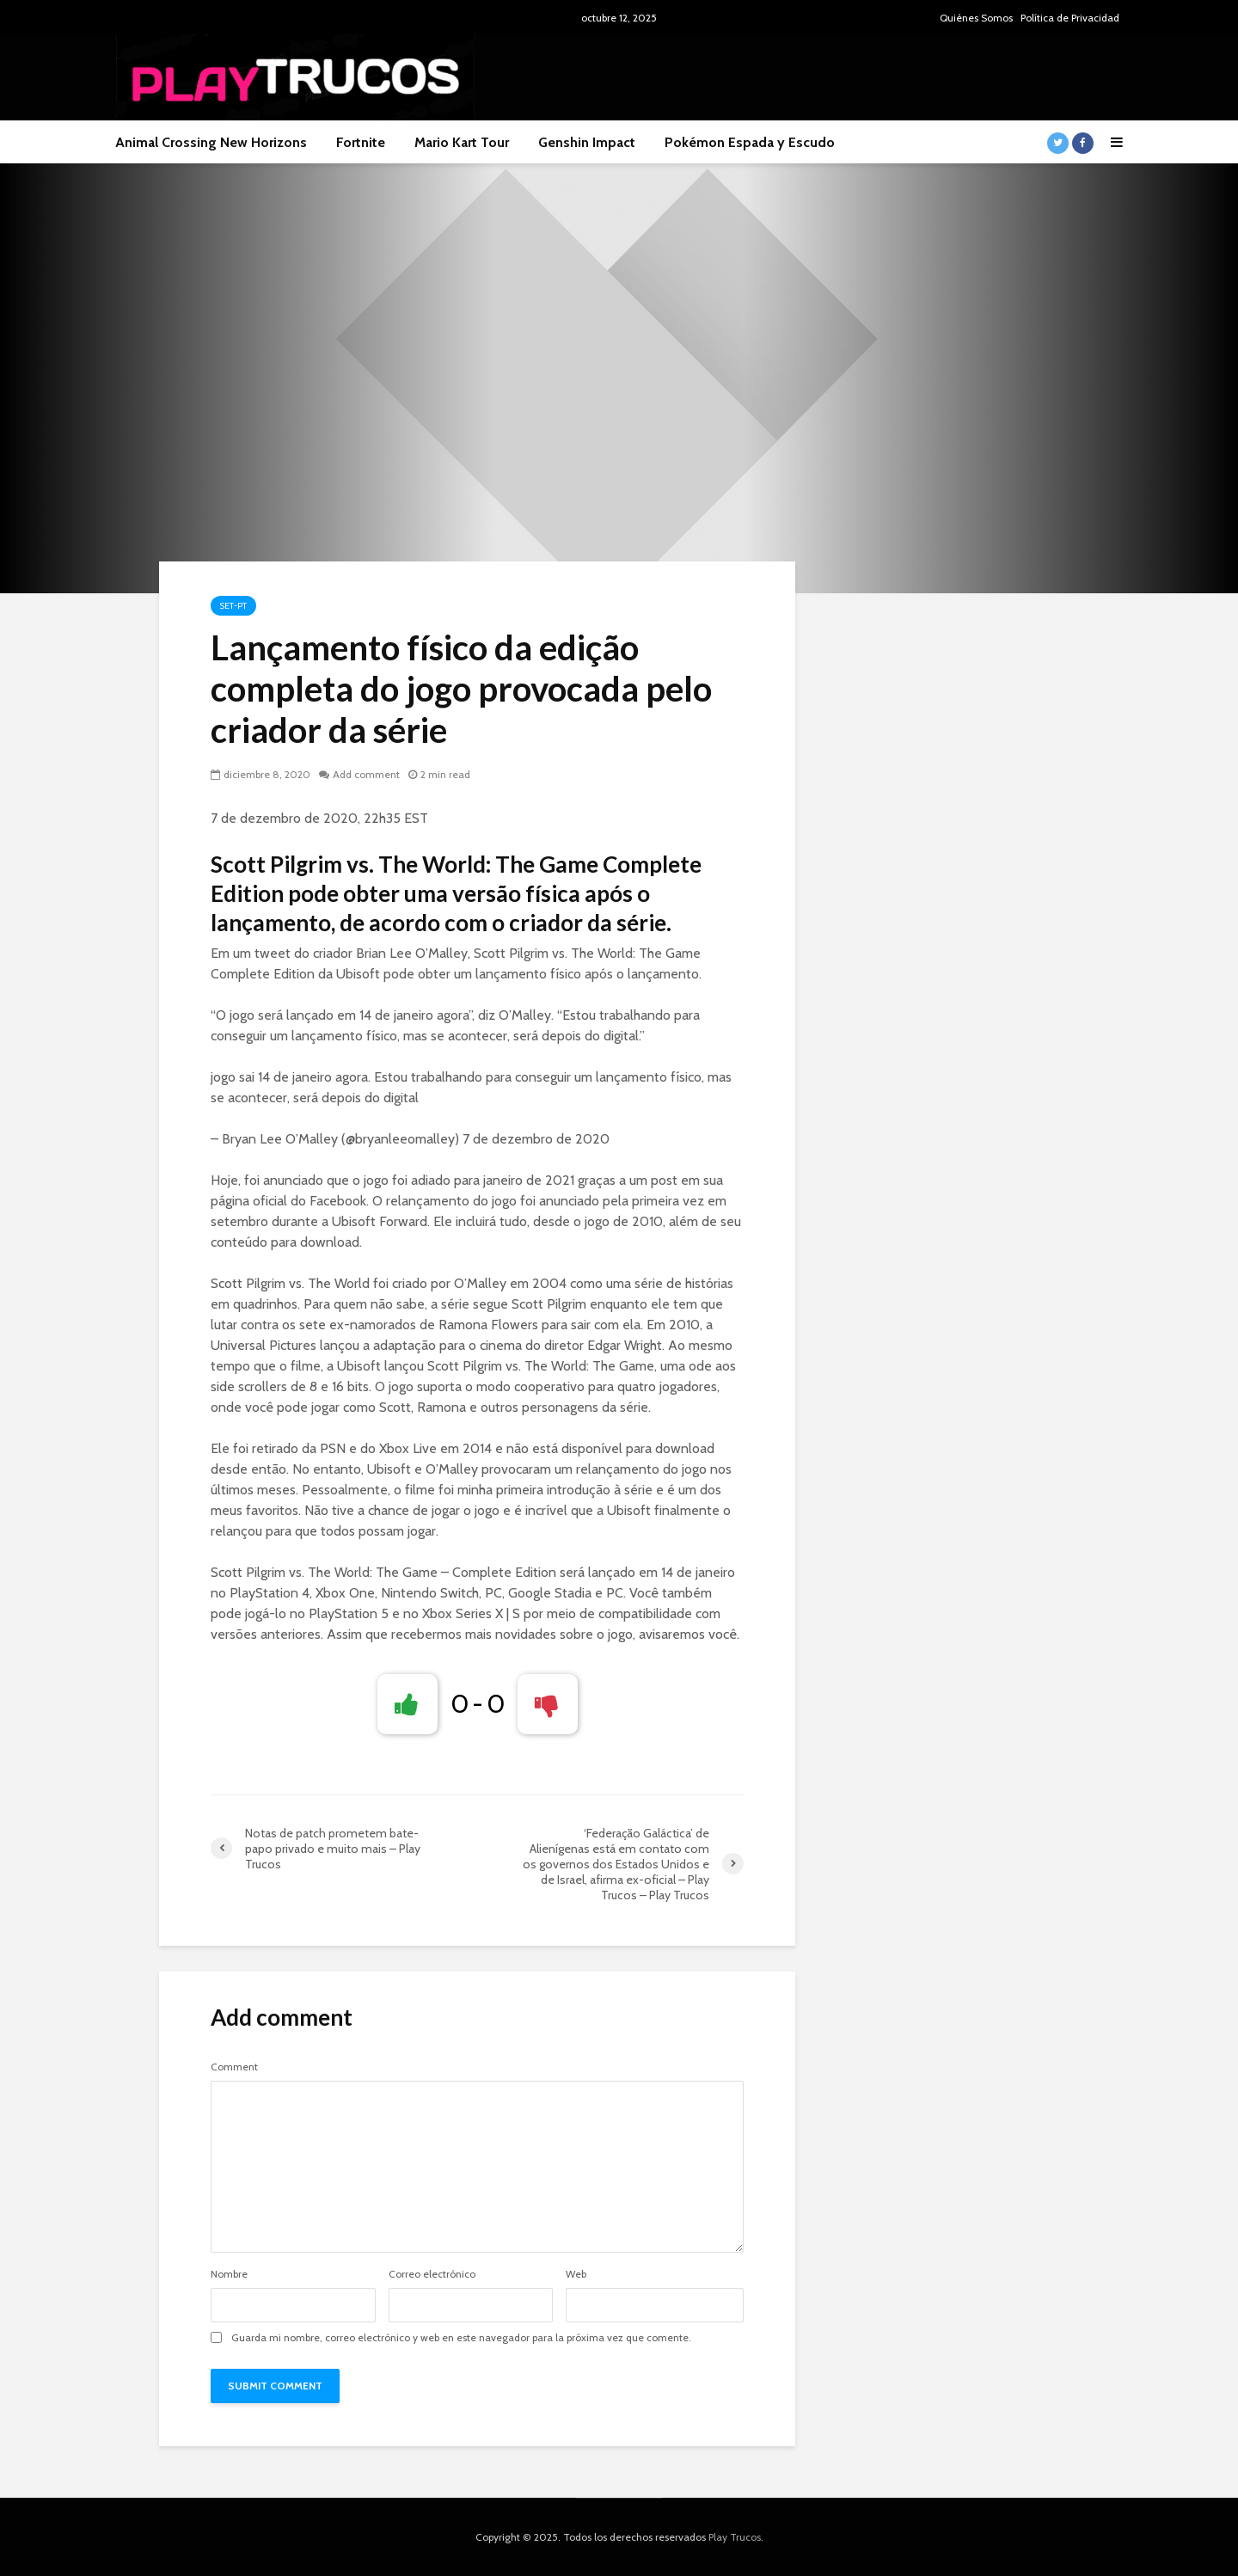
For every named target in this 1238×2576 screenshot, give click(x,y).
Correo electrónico (432, 2274)
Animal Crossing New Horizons (211, 142)
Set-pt (233, 605)
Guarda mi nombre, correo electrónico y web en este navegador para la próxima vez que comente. (461, 2338)
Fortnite (360, 142)
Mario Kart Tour (461, 142)
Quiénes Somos (976, 17)
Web (576, 2274)
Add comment (366, 774)
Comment (234, 2067)
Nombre (229, 2274)
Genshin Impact (586, 142)
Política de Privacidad (1069, 17)
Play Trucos (734, 2536)
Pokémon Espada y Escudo (750, 142)
